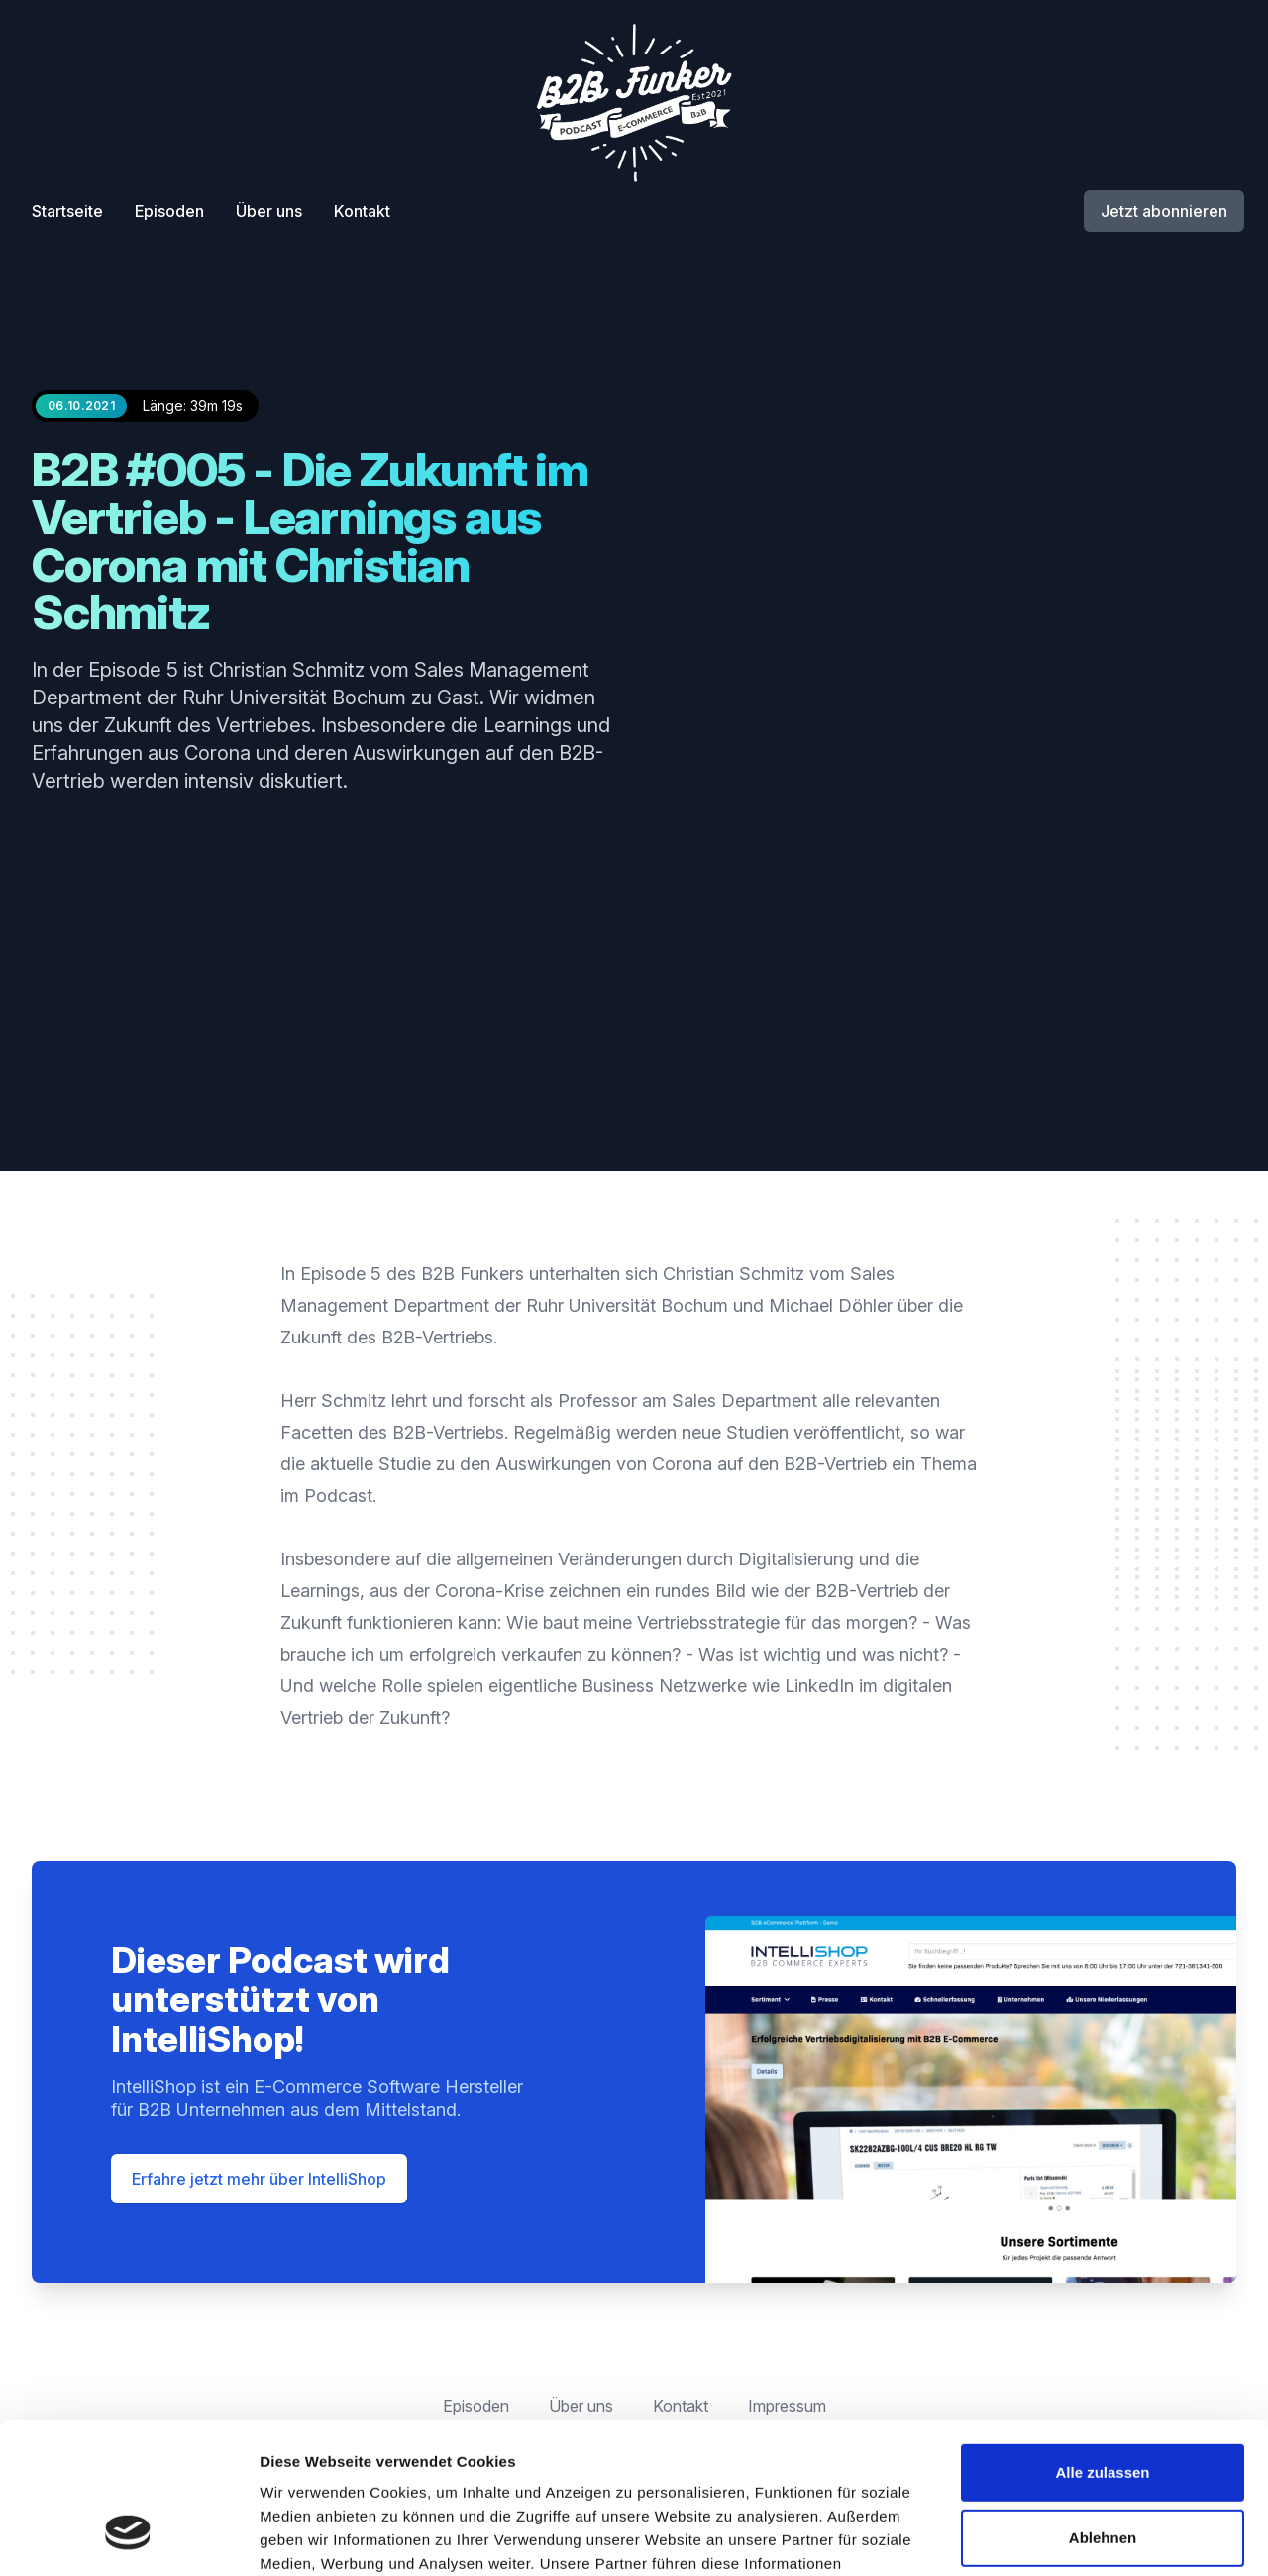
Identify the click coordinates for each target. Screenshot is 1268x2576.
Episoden (169, 211)
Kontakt (362, 211)
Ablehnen (1102, 2408)
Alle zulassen (1102, 2343)
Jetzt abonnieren (1164, 211)
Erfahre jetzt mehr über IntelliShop (259, 2179)
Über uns (269, 211)
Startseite (67, 211)
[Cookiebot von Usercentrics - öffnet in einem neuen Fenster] (128, 2537)
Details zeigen (310, 2536)
